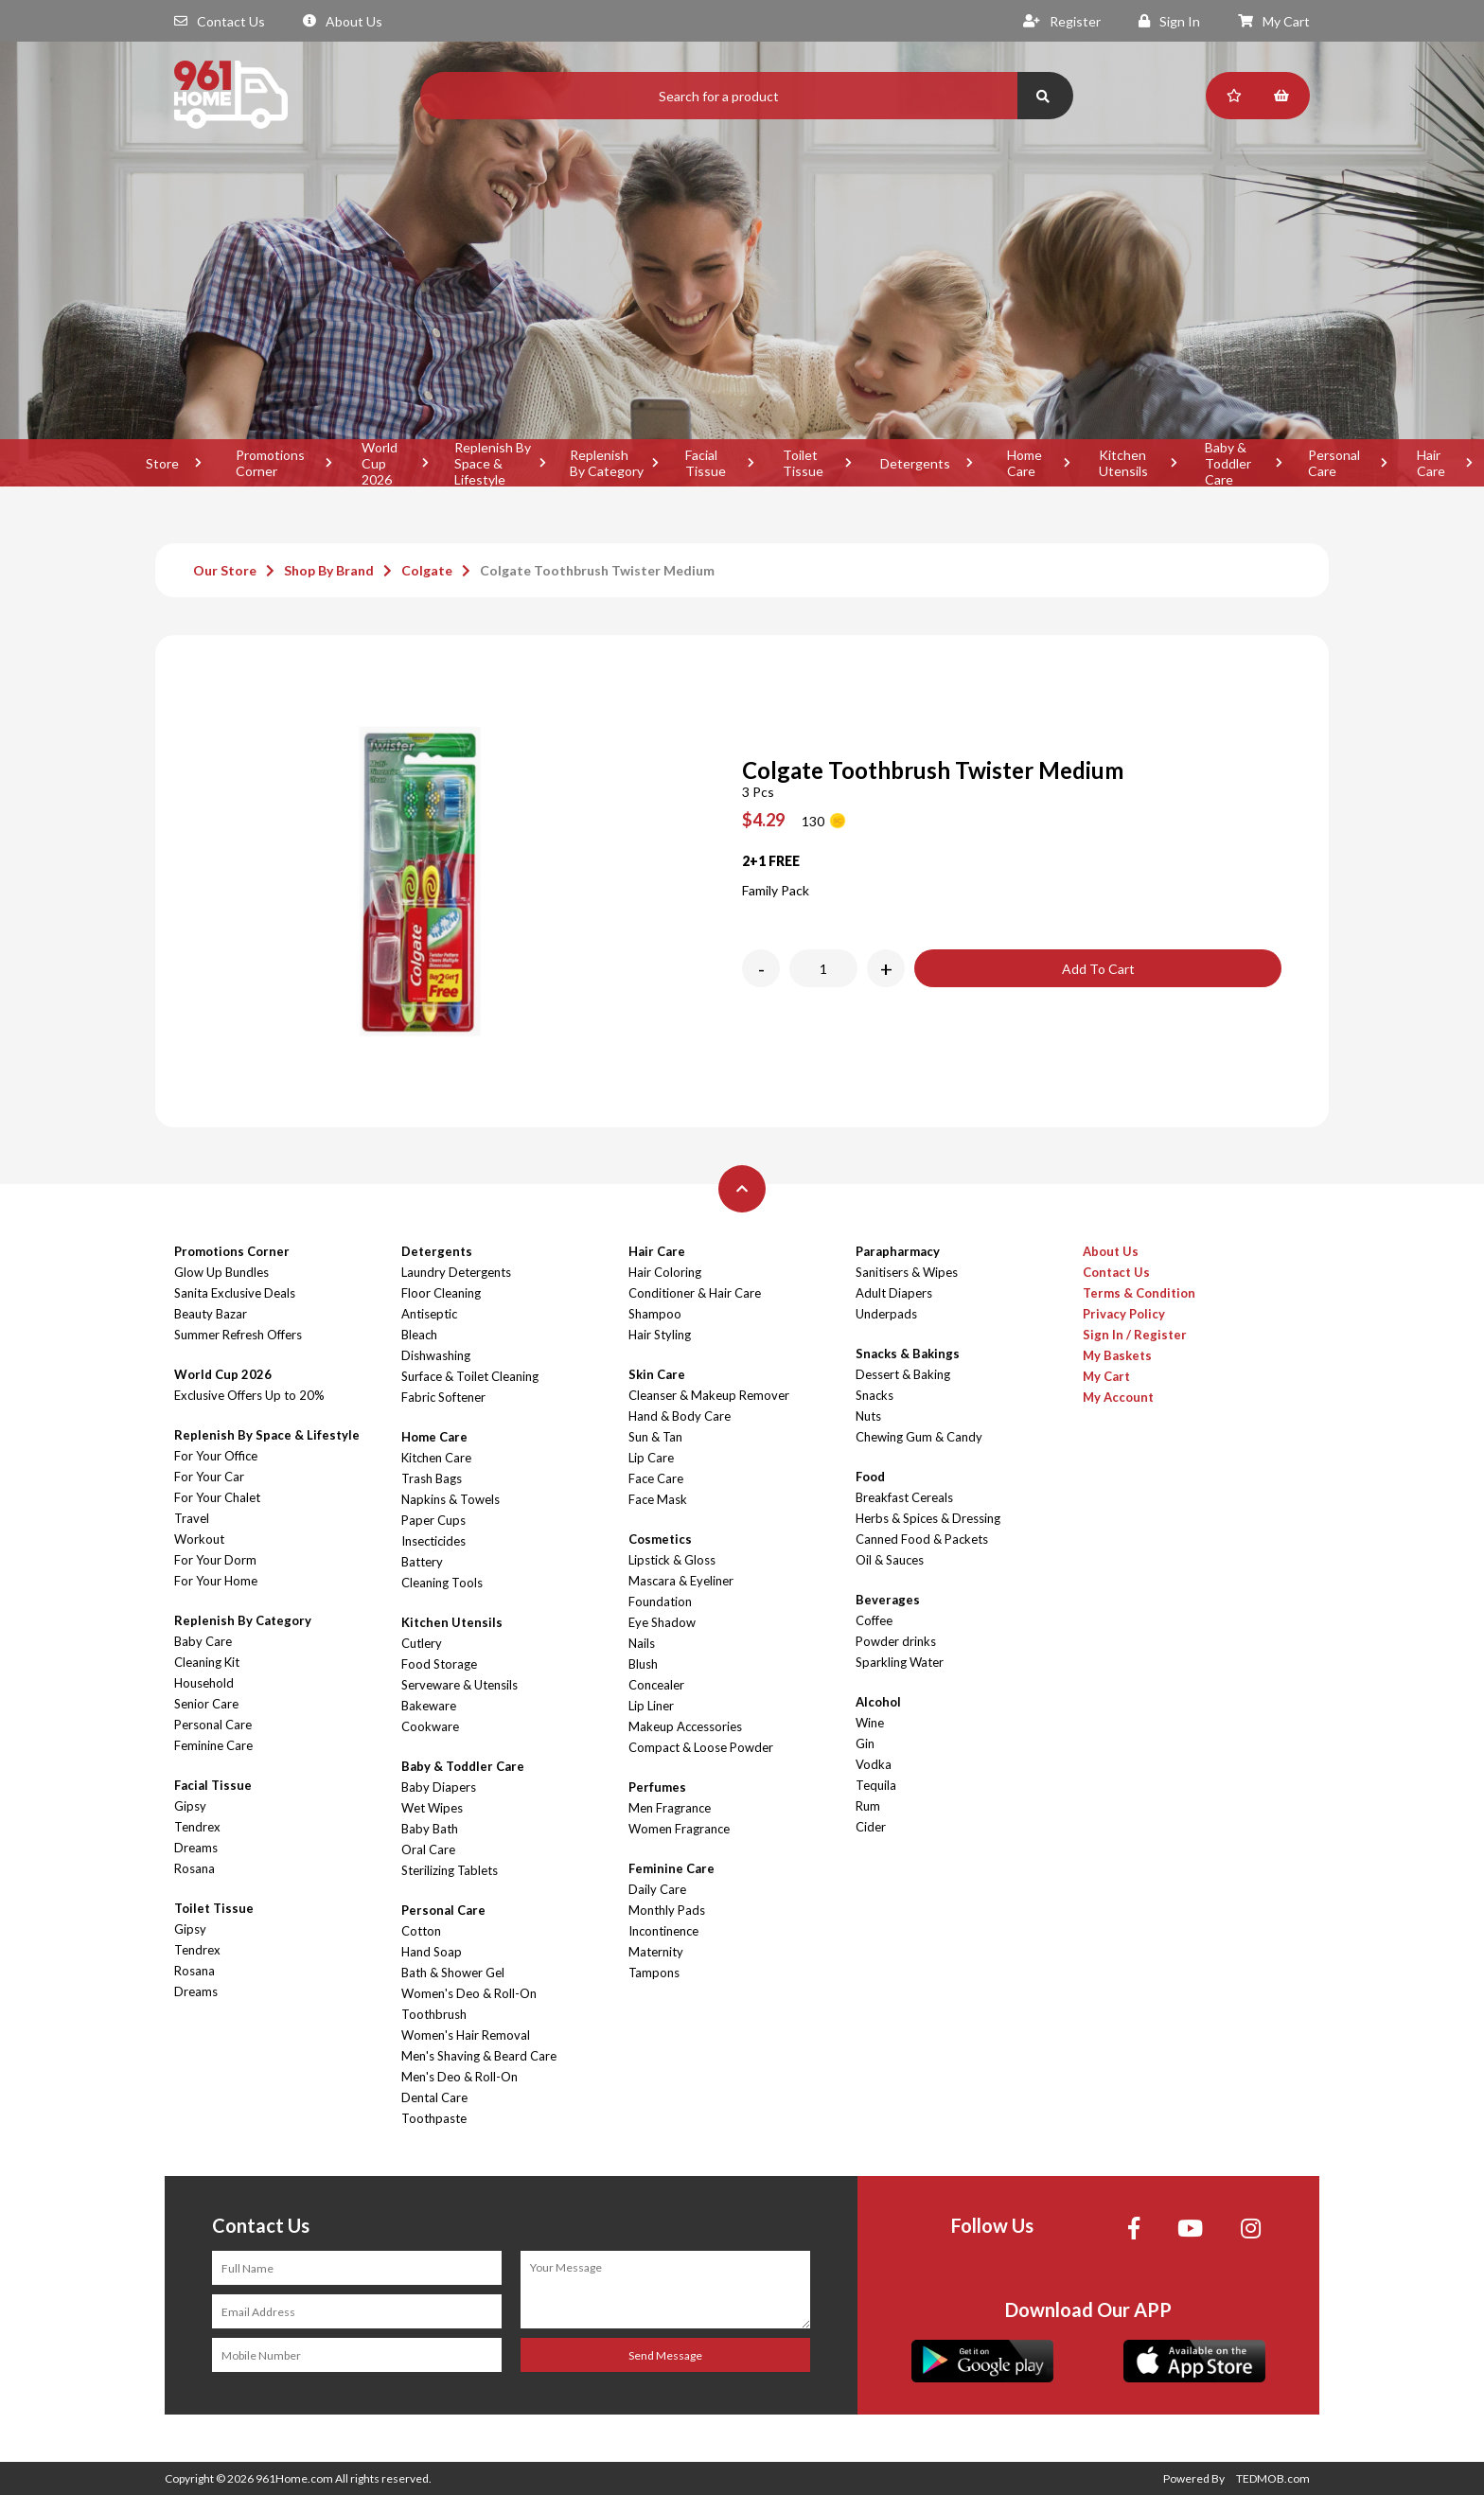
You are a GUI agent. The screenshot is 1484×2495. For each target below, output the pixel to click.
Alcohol (878, 1701)
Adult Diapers (894, 1293)
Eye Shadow (662, 1622)
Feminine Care (213, 1745)
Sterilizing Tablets (449, 1870)
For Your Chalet (217, 1497)
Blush (643, 1664)
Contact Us (219, 21)
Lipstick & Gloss (672, 1559)
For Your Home (215, 1580)
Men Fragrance (669, 1807)
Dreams (196, 1847)
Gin (865, 1743)
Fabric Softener (443, 1397)
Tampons (654, 1972)
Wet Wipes (432, 1807)
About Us (342, 21)
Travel (191, 1518)
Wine (870, 1722)
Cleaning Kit (206, 1662)
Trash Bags (431, 1478)
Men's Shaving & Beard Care (478, 2055)
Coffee (874, 1620)
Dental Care (434, 2097)
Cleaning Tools (442, 1582)
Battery (422, 1561)
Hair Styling (659, 1334)
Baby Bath (429, 1828)
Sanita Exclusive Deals (234, 1293)
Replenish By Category (607, 463)
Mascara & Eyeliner (680, 1580)
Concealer (656, 1684)
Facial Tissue (705, 463)
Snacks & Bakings (908, 1353)
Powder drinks (896, 1641)
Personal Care (1334, 463)
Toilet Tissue (803, 463)
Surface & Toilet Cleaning (470, 1376)
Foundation (660, 1601)
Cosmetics (660, 1539)
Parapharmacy (898, 1251)
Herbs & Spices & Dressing (928, 1518)
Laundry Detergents (456, 1272)
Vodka (874, 1764)
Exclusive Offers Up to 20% (249, 1395)
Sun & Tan (655, 1436)
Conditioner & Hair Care (694, 1293)
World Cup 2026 (380, 463)
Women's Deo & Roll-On (469, 1993)
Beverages (888, 1599)
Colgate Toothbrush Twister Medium (597, 570)
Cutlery (421, 1643)
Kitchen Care (436, 1457)
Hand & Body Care (679, 1416)
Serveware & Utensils (459, 1684)
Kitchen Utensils (1123, 463)
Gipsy (190, 1806)
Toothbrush (434, 2014)
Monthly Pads (666, 1910)
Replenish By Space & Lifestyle (492, 463)
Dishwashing (435, 1355)
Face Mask (657, 1499)
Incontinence (663, 1930)
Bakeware (428, 1705)
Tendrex (197, 1826)
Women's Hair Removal (465, 2035)
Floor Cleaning (441, 1293)
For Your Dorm (215, 1559)
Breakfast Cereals (904, 1497)
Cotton (421, 1930)
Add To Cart (1098, 969)
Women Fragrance (679, 1828)
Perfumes (657, 1787)
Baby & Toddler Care (1228, 463)
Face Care (655, 1478)
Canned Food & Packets (922, 1539)
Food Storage (439, 1664)
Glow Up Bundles (221, 1272)
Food (870, 1476)
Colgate (426, 570)
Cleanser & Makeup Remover (708, 1395)
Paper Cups (433, 1520)
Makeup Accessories (685, 1726)
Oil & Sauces (890, 1559)
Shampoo (654, 1313)
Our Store (224, 570)
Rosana (194, 1868)
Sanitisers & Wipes (907, 1272)
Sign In (1169, 21)
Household (204, 1682)
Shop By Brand (329, 570)
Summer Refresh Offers (238, 1334)
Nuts (868, 1416)
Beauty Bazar (210, 1313)
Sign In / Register (1135, 1334)
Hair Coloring (664, 1272)
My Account (1118, 1397)
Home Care (1024, 463)
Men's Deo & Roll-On (459, 2076)
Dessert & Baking (903, 1374)
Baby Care (203, 1641)
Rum (868, 1806)
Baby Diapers (438, 1787)
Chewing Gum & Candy (919, 1436)
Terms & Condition (1139, 1293)
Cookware (430, 1726)
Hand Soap (431, 1951)
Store (162, 463)
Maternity (655, 1951)
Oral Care (428, 1849)
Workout (199, 1539)
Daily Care (657, 1889)
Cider (871, 1826)
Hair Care (656, 1251)
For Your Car (209, 1476)
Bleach (419, 1334)
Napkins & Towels (450, 1499)
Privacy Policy (1124, 1313)
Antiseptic (429, 1313)
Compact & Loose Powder (700, 1747)
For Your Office (215, 1455)
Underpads (886, 1313)
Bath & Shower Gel (452, 1972)
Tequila (876, 1785)
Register (1062, 21)
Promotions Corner (270, 463)
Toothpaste (434, 2118)
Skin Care (656, 1374)
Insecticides (433, 1540)
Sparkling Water (900, 1662)
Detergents (915, 463)
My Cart (1274, 21)
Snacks (874, 1395)
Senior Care (206, 1703)
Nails (641, 1643)
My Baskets (1117, 1355)
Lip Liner (651, 1705)
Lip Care (651, 1457)
